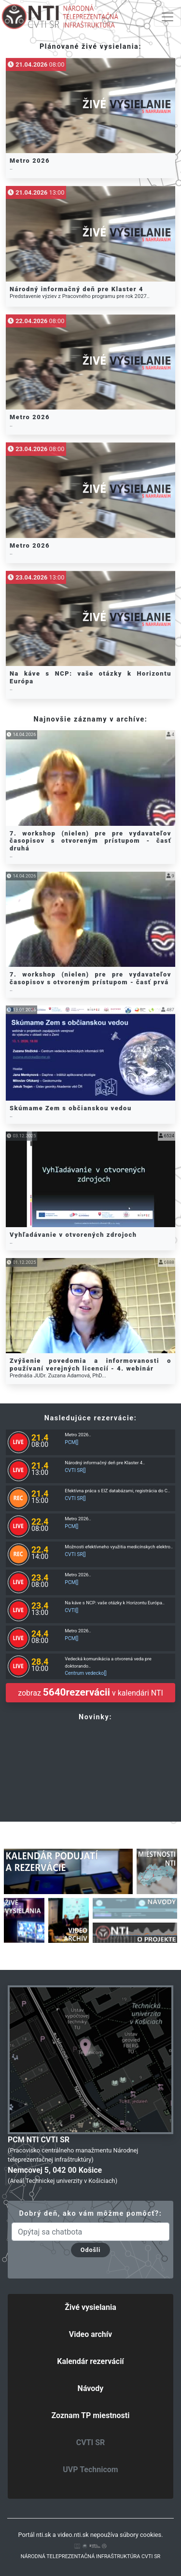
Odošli (90, 2249)
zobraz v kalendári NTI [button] (90, 1692)
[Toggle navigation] (167, 17)
